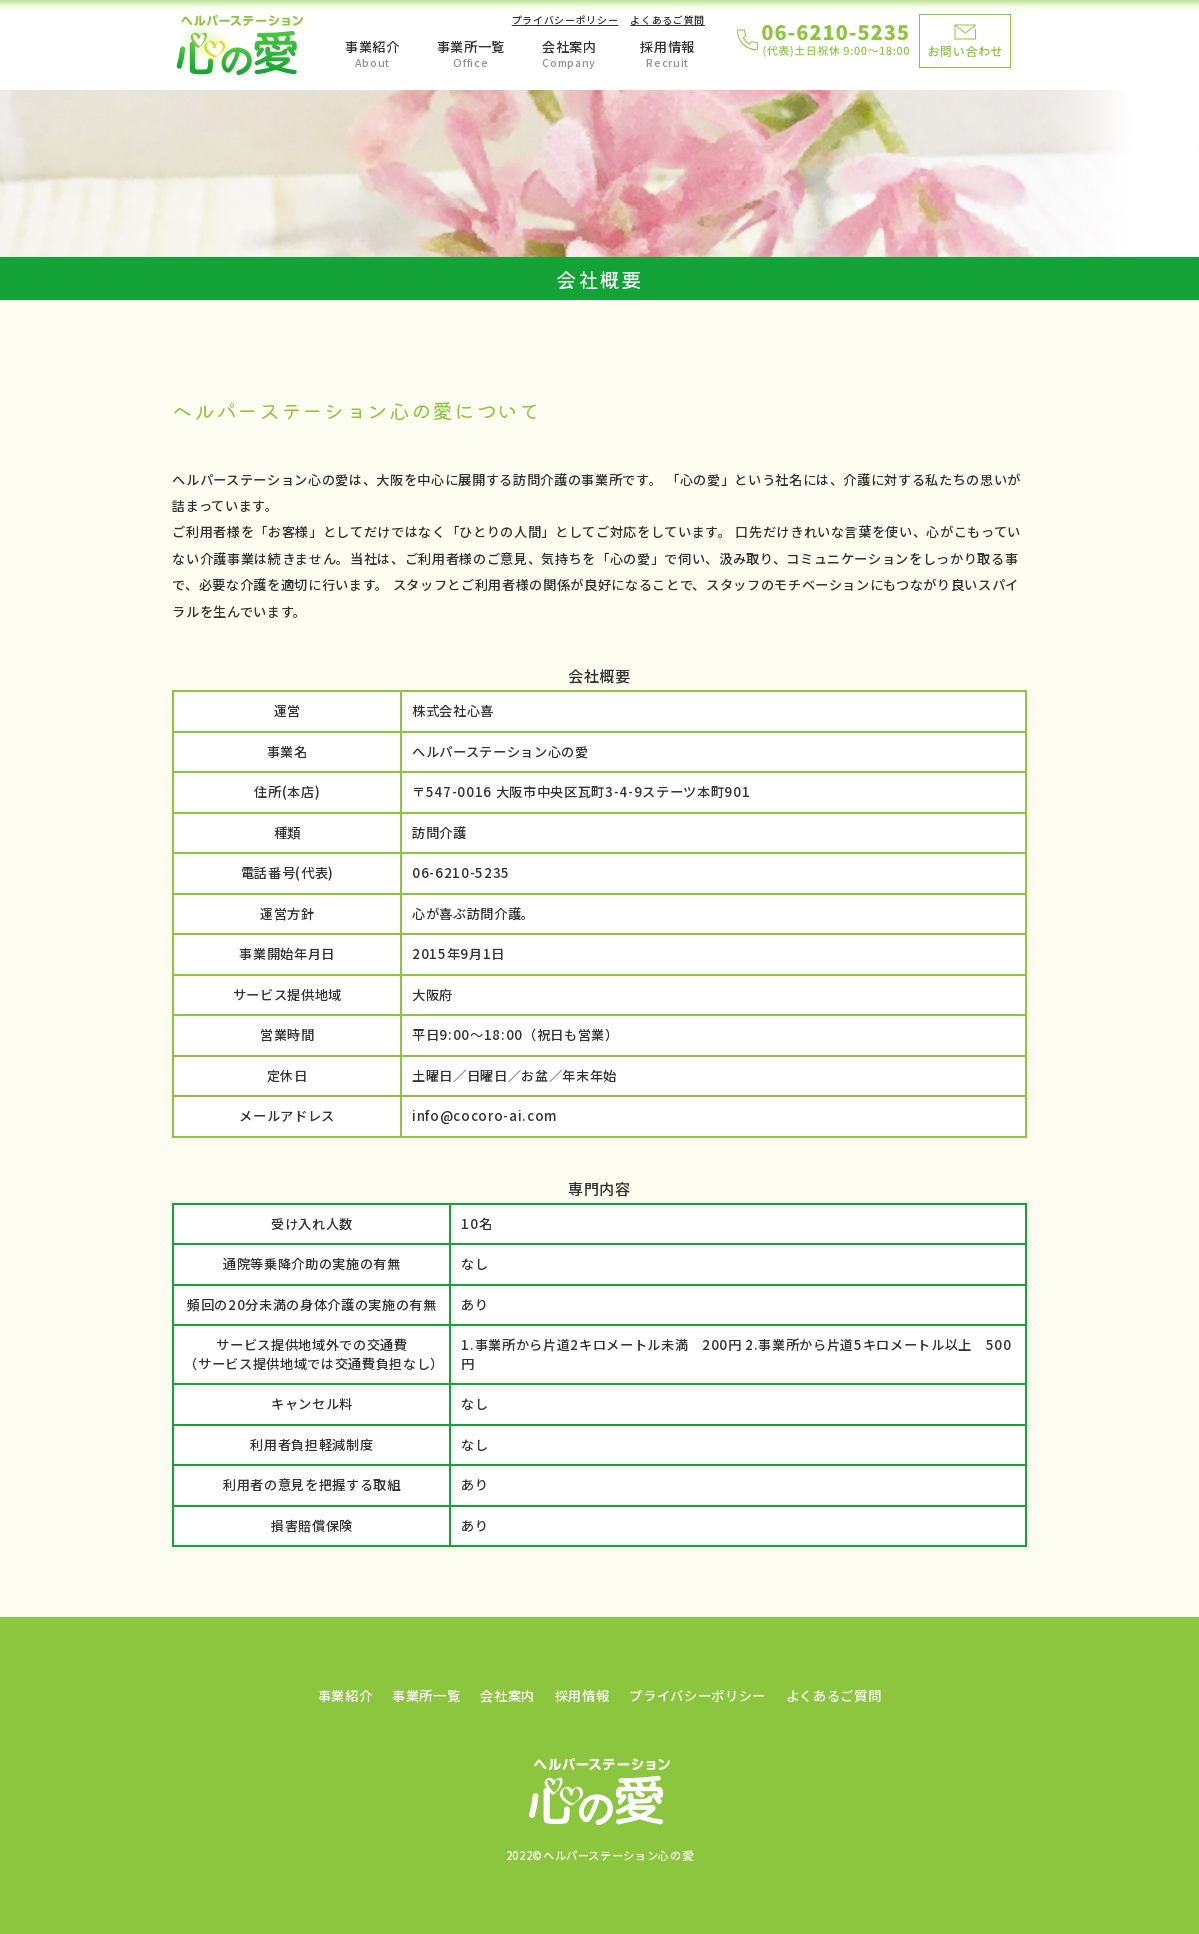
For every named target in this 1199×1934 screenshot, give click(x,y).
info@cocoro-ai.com (485, 1115)
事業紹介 (372, 46)
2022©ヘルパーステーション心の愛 (600, 1855)
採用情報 (667, 46)
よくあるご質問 (667, 20)
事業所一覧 (471, 46)
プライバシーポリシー (565, 20)
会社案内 (569, 46)
